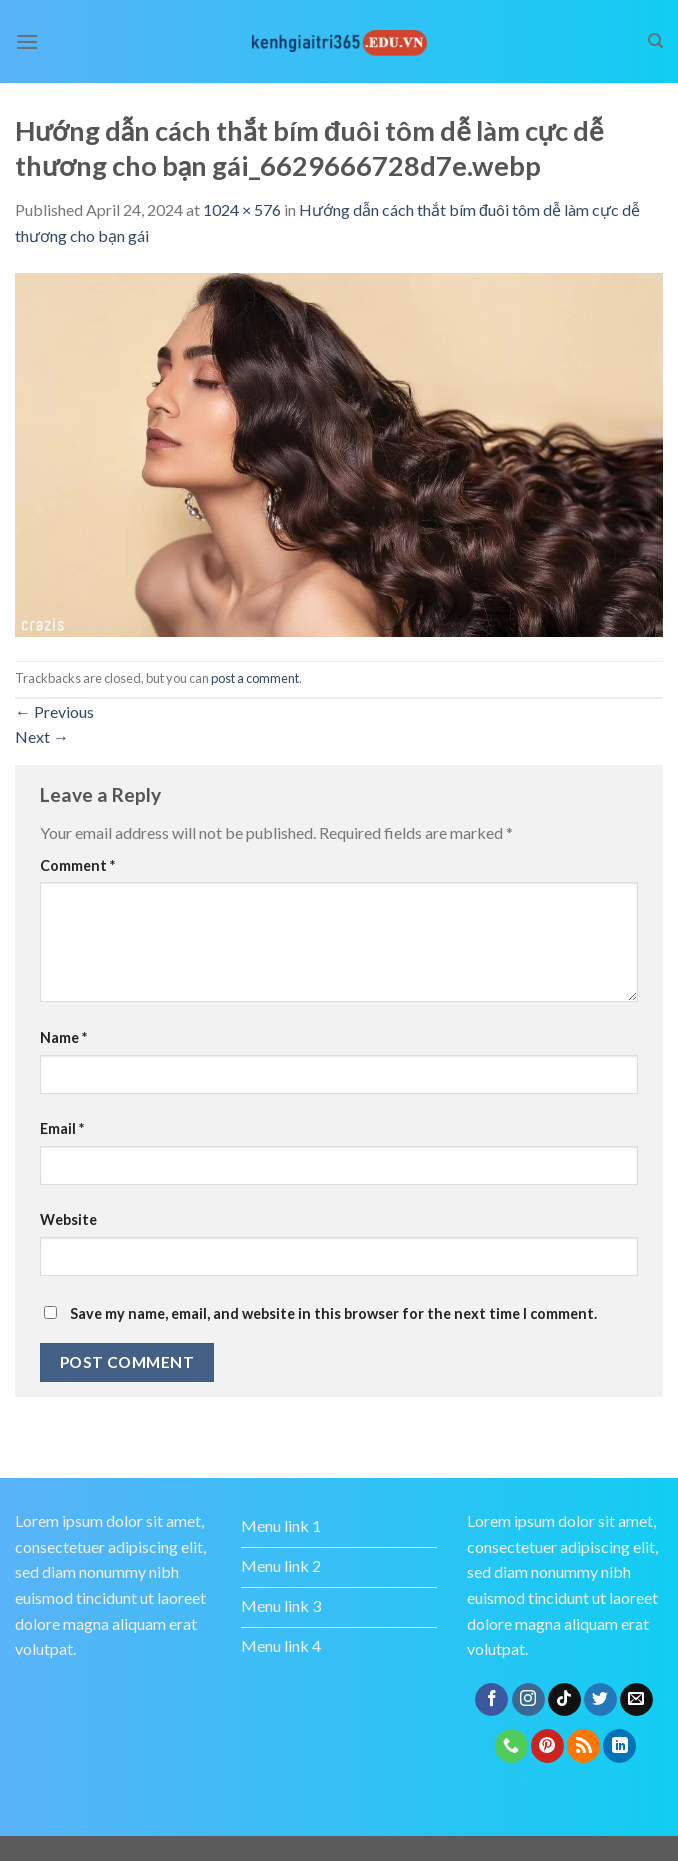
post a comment (255, 678)
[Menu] (27, 41)
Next (42, 736)
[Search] (655, 41)
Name (63, 1037)
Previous (54, 711)
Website (68, 1219)
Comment (77, 865)
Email (62, 1128)
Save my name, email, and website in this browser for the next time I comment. (333, 1313)
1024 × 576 (242, 209)
